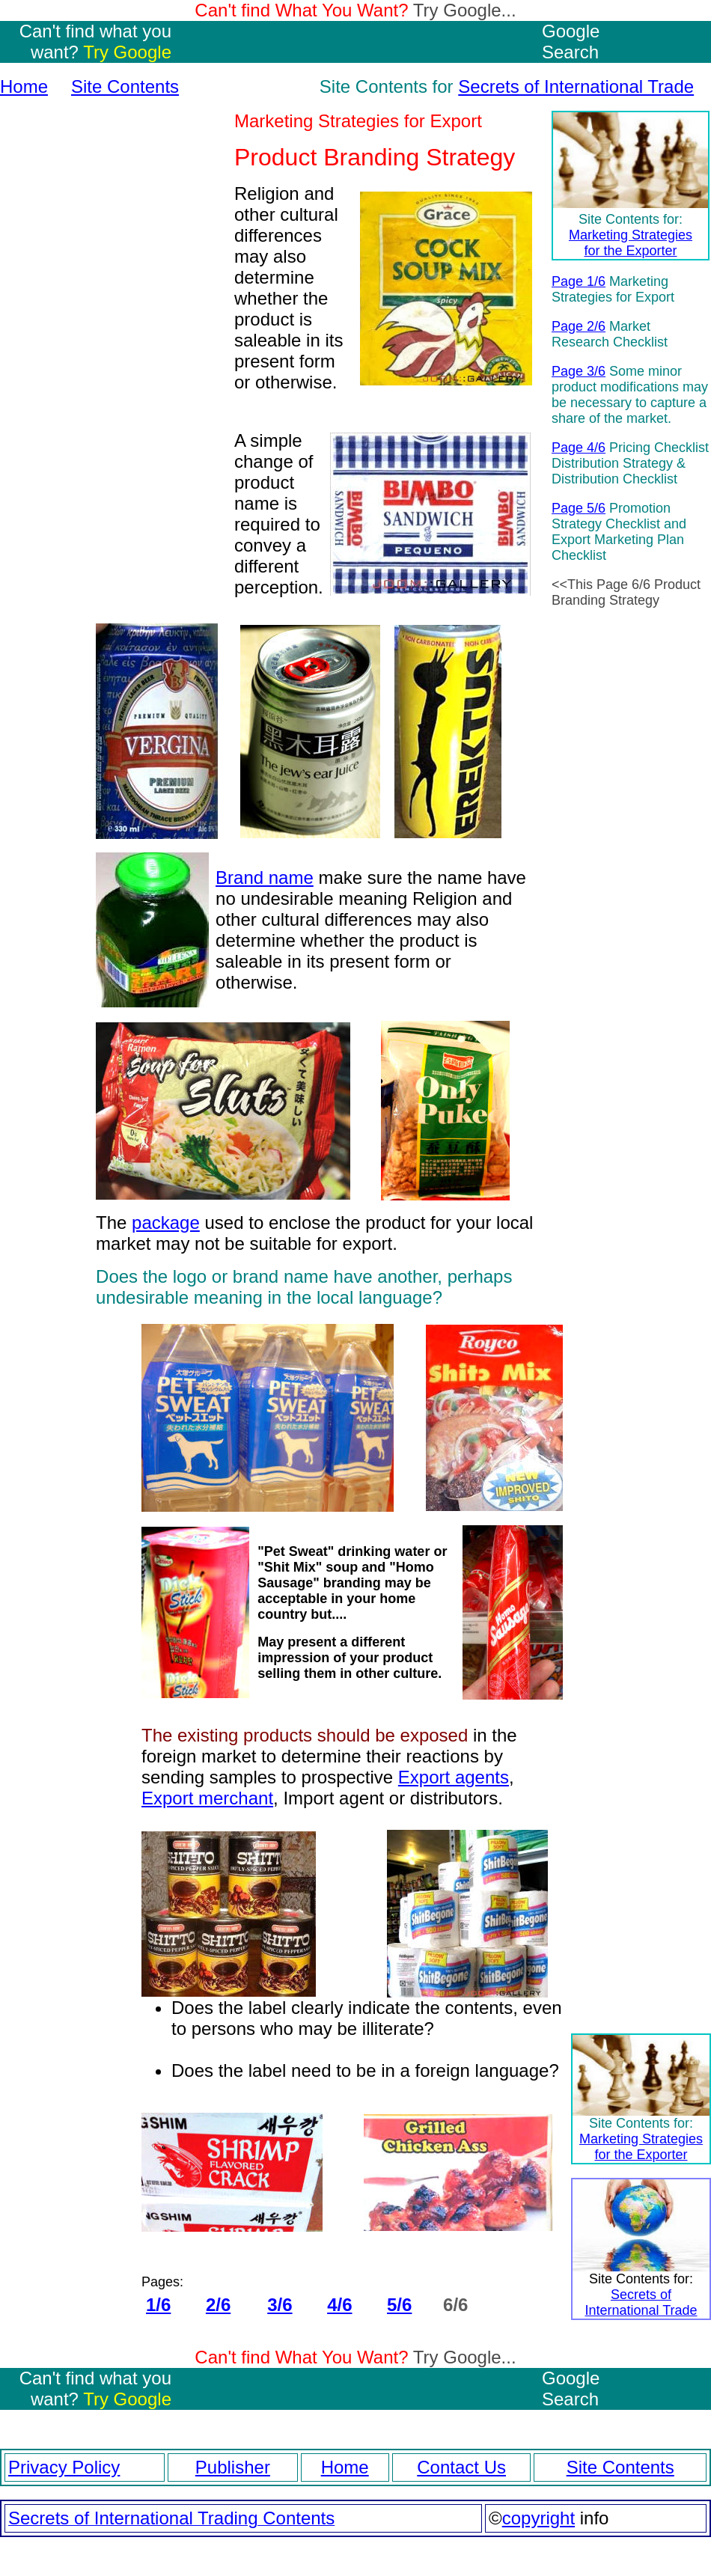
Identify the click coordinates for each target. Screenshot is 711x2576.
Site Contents (125, 86)
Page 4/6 (578, 447)
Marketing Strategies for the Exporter (630, 243)
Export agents (453, 1777)
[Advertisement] (112, 367)
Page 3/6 (578, 371)
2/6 (218, 2305)
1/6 (158, 2305)
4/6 (339, 2305)
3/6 (279, 2305)
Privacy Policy (64, 2467)
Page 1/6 (578, 281)
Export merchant (207, 1798)
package (166, 1222)
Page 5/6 (578, 508)
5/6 (399, 2305)
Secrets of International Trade (576, 86)
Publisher (232, 2467)
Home (24, 86)
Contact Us (461, 2467)
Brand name (265, 877)
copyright (538, 2518)
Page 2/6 (578, 326)
